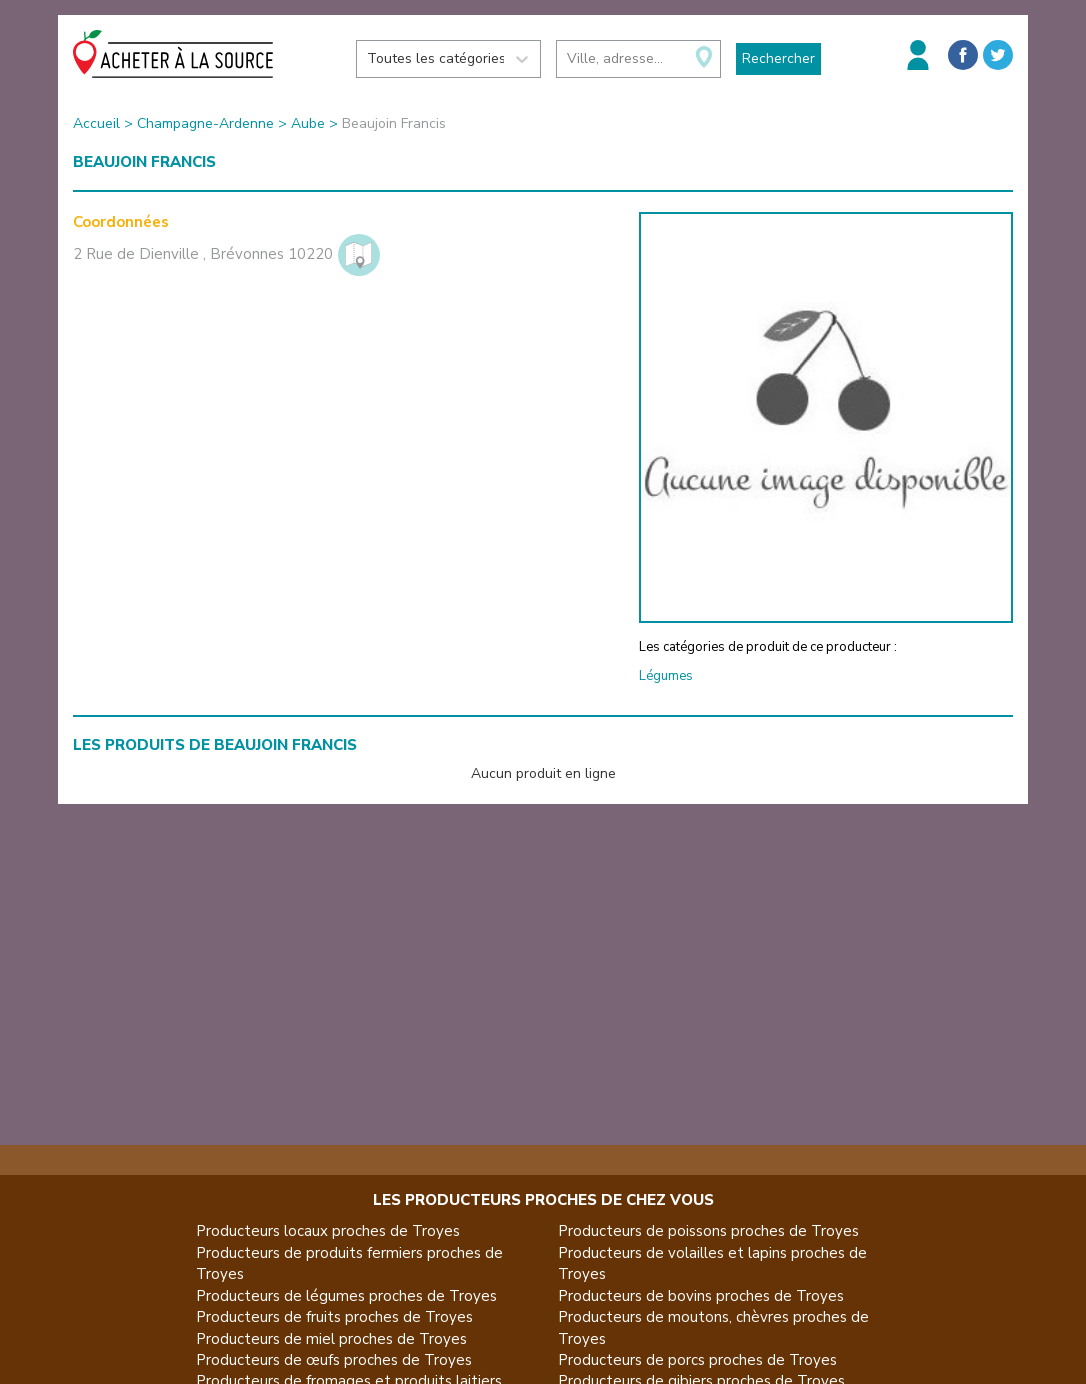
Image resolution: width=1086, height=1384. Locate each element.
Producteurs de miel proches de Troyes (331, 1339)
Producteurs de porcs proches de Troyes (697, 1360)
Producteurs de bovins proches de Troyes (701, 1296)
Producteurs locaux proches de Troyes (328, 1231)
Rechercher (778, 58)
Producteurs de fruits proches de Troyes (334, 1317)
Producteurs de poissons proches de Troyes (708, 1231)
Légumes (666, 676)
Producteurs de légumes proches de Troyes (346, 1296)
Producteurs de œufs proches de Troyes (334, 1360)
